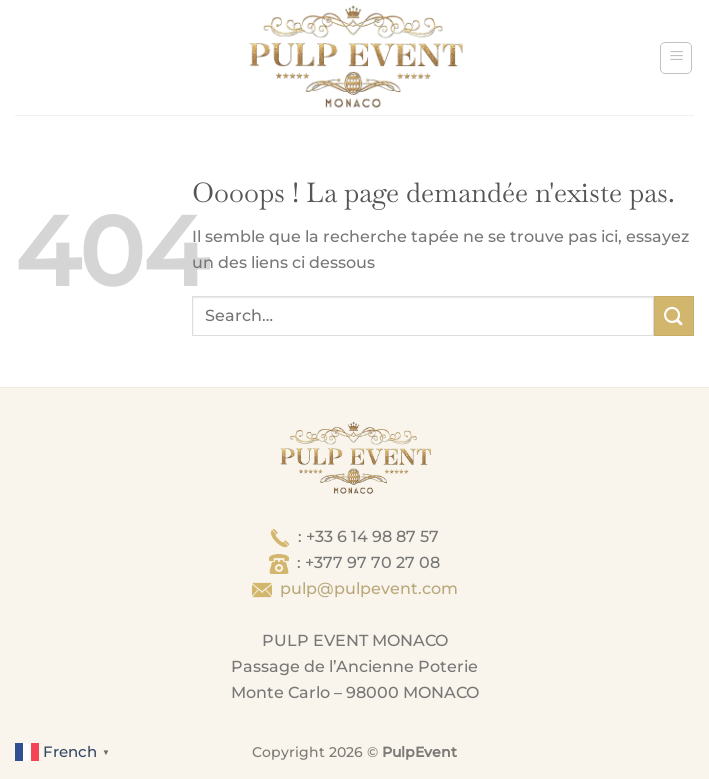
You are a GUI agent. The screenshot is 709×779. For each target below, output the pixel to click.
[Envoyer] (674, 315)
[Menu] (676, 58)
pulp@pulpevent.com (369, 588)
